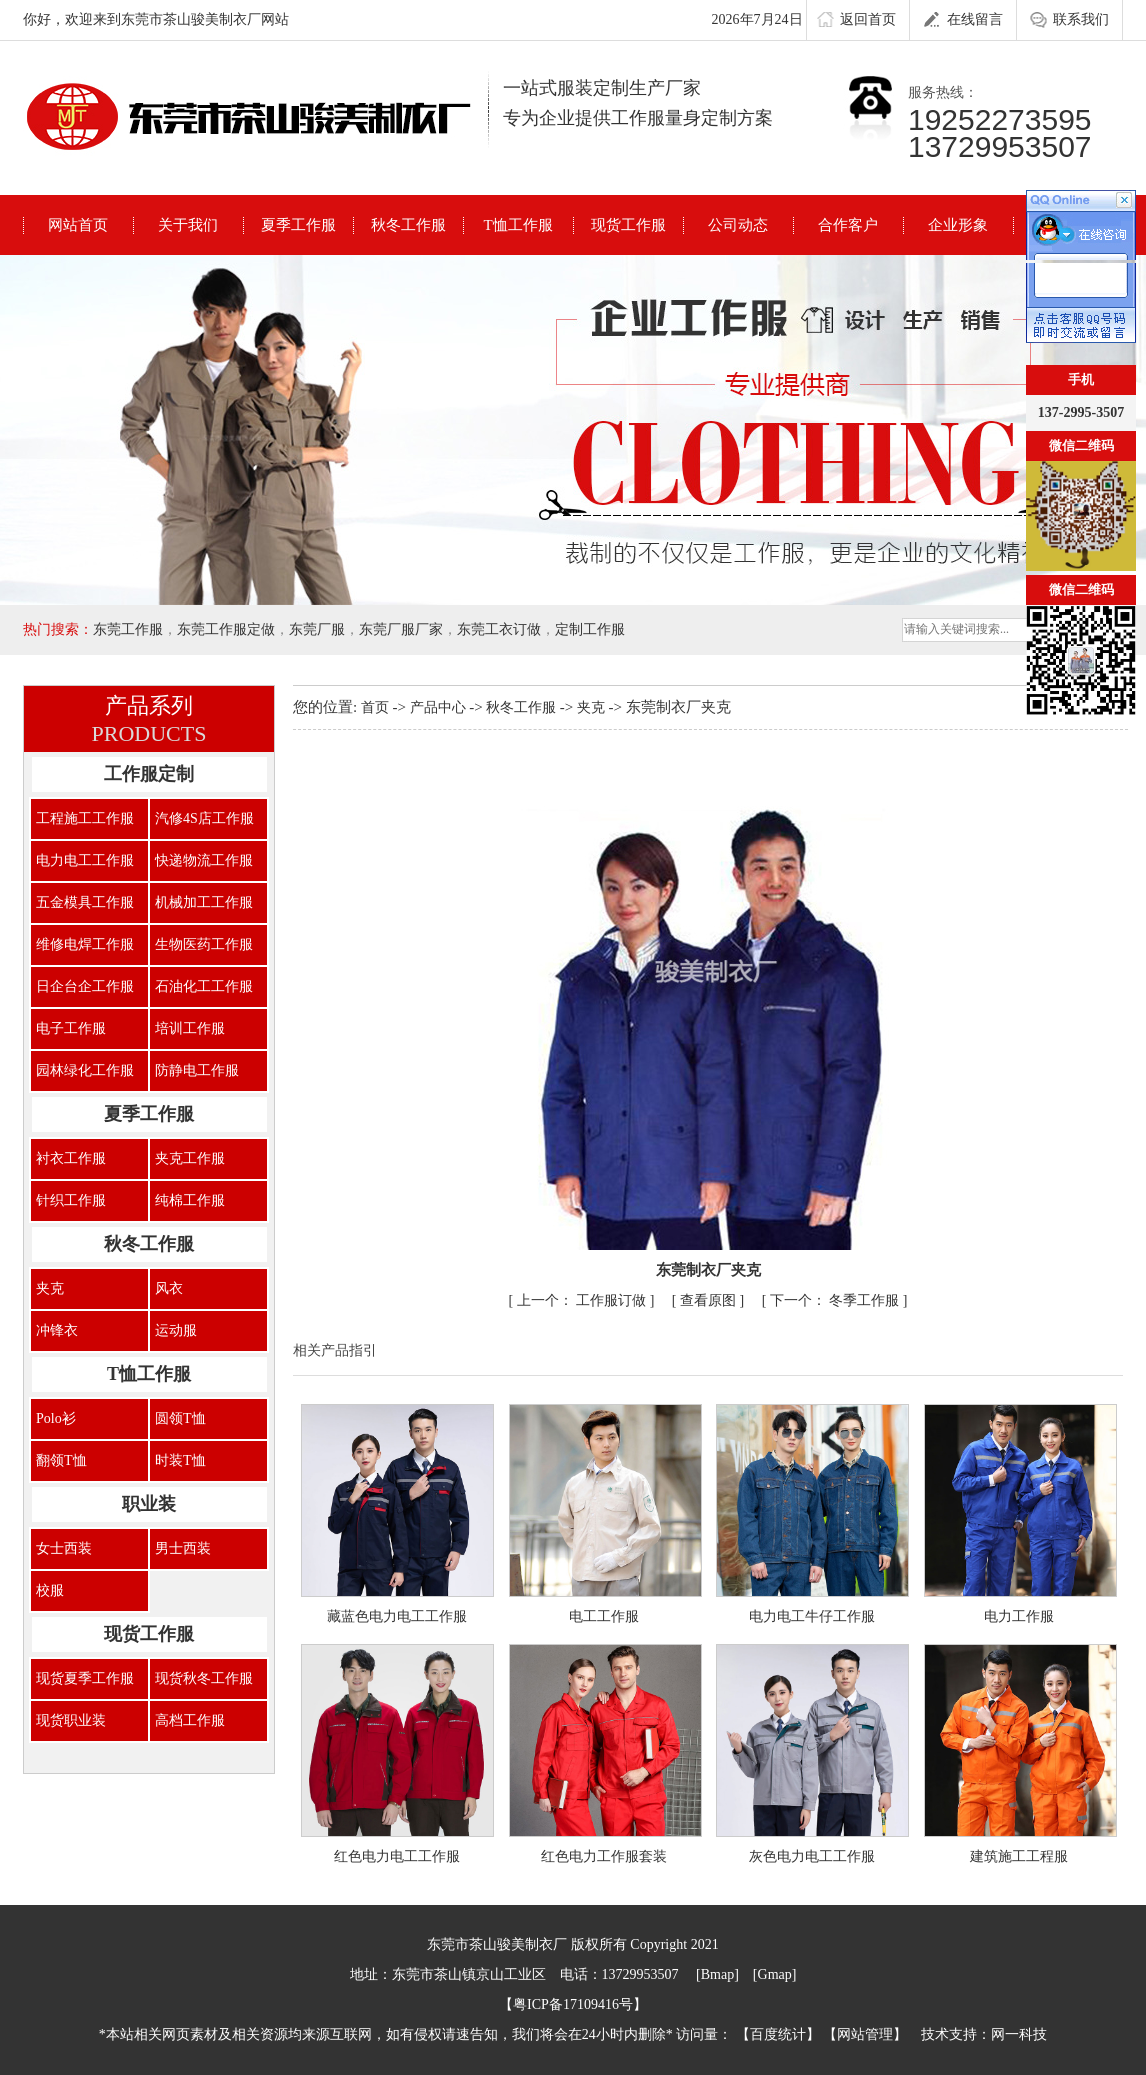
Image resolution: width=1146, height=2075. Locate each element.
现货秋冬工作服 (204, 1678)
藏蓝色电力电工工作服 (397, 1616)
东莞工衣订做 (499, 629)
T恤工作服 (517, 225)
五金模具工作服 (85, 902)
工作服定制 (149, 774)
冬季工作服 (836, 1300)
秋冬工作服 (408, 225)
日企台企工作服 (85, 986)
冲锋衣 (57, 1330)
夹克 (50, 1288)
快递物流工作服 (204, 860)
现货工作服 (628, 225)
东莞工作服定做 (226, 629)
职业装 (149, 1504)
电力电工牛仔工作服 (812, 1616)
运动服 (176, 1330)
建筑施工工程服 (1019, 1856)
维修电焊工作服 (85, 944)
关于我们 (188, 225)
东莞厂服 (317, 629)
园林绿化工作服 (85, 1070)
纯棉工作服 (190, 1200)
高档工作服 (190, 1720)
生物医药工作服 (204, 944)
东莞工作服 (128, 629)
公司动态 (738, 225)
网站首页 (78, 225)
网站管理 (865, 2034)
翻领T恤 (61, 1460)
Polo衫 (56, 1418)
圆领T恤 (180, 1418)
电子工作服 (71, 1028)
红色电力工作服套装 (604, 1856)
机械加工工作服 (204, 902)
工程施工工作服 (85, 818)
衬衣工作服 (71, 1158)
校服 (50, 1590)
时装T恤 (180, 1460)
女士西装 (64, 1548)
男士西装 (183, 1548)
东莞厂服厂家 (401, 629)
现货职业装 (71, 1720)
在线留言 (963, 21)
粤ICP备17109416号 (573, 2004)
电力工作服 (1019, 1616)
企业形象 (958, 225)
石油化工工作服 (204, 986)
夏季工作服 (298, 225)
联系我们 (1069, 21)
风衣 (169, 1288)
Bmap (717, 1974)
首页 (377, 707)
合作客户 (848, 225)
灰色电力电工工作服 (812, 1856)
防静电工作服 (197, 1070)
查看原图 (710, 1300)
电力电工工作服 (85, 860)
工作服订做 (583, 1300)
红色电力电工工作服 (397, 1856)
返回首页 (856, 21)
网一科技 (1019, 2034)
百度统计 (778, 2034)
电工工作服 (604, 1616)
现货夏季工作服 (85, 1678)
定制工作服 (590, 629)
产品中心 (440, 707)
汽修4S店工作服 (204, 818)
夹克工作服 (190, 1158)
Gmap (775, 1974)
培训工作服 (190, 1028)
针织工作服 (71, 1200)
